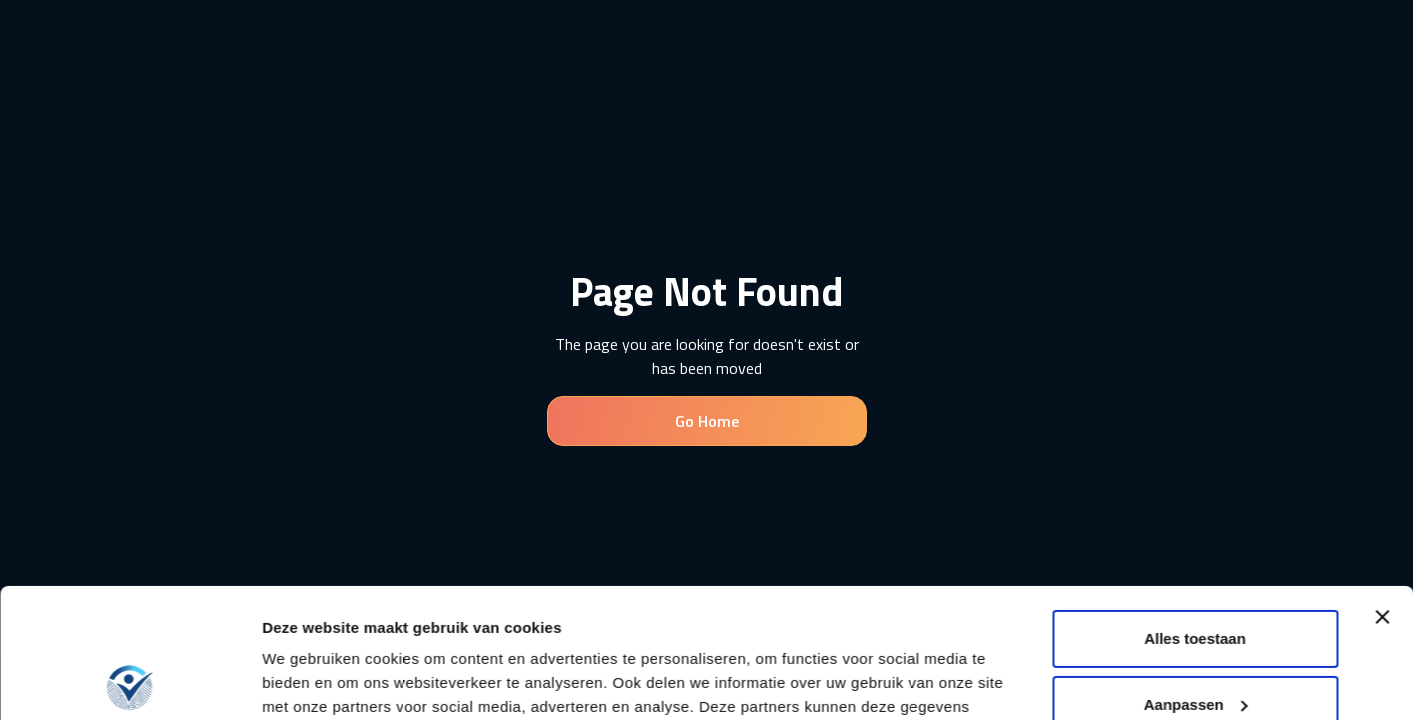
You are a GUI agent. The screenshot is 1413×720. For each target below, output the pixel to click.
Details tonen (309, 680)
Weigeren (1194, 640)
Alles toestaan (1195, 509)
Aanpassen (1196, 574)
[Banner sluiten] (1382, 488)
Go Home (707, 421)
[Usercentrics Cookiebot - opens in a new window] (129, 681)
